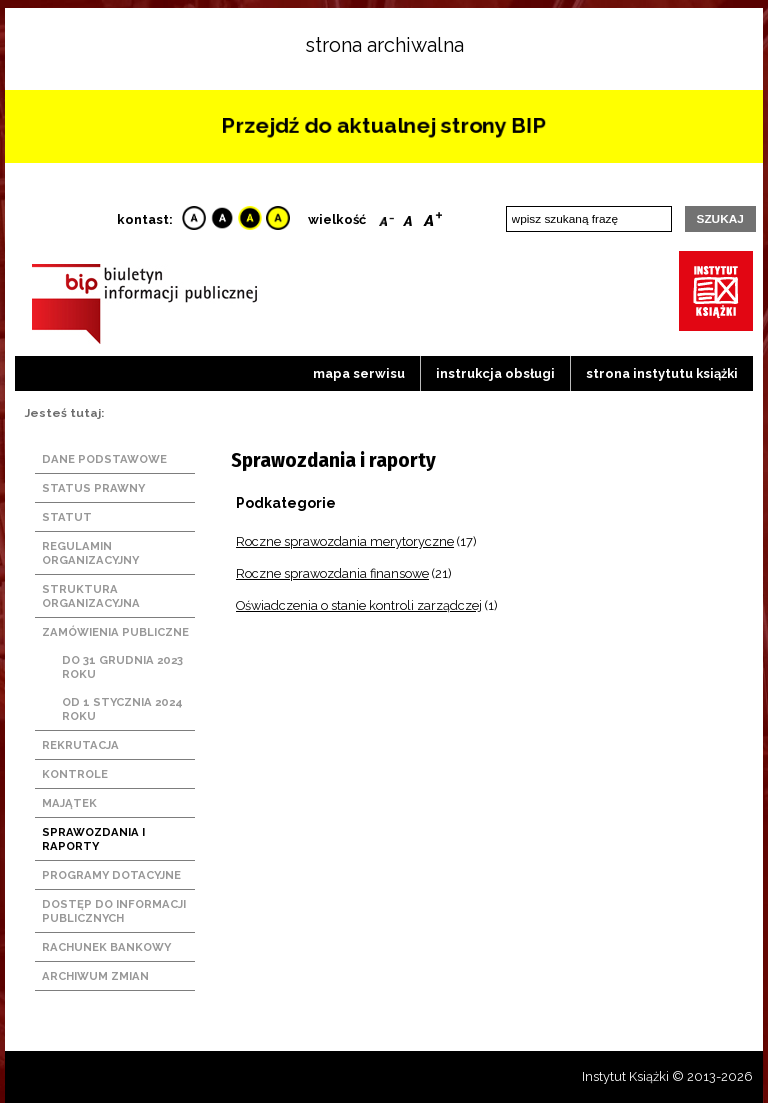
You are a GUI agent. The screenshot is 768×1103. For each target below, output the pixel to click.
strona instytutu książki (662, 373)
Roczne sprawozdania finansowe (332, 573)
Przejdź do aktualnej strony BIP (384, 125)
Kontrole (75, 774)
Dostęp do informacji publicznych (114, 911)
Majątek (69, 803)
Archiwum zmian (95, 976)
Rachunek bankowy (106, 947)
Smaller (386, 217)
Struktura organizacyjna (91, 596)
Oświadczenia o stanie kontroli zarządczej (359, 605)
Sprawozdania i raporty (93, 839)
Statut (67, 517)
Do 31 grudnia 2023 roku (122, 667)
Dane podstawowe (104, 459)
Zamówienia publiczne (115, 632)
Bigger (433, 217)
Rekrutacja (80, 745)
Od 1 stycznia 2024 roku (122, 709)
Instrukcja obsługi (495, 373)
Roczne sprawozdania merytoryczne (345, 541)
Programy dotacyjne (111, 875)
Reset (408, 217)
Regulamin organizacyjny (90, 553)
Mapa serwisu (359, 373)
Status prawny (93, 488)
